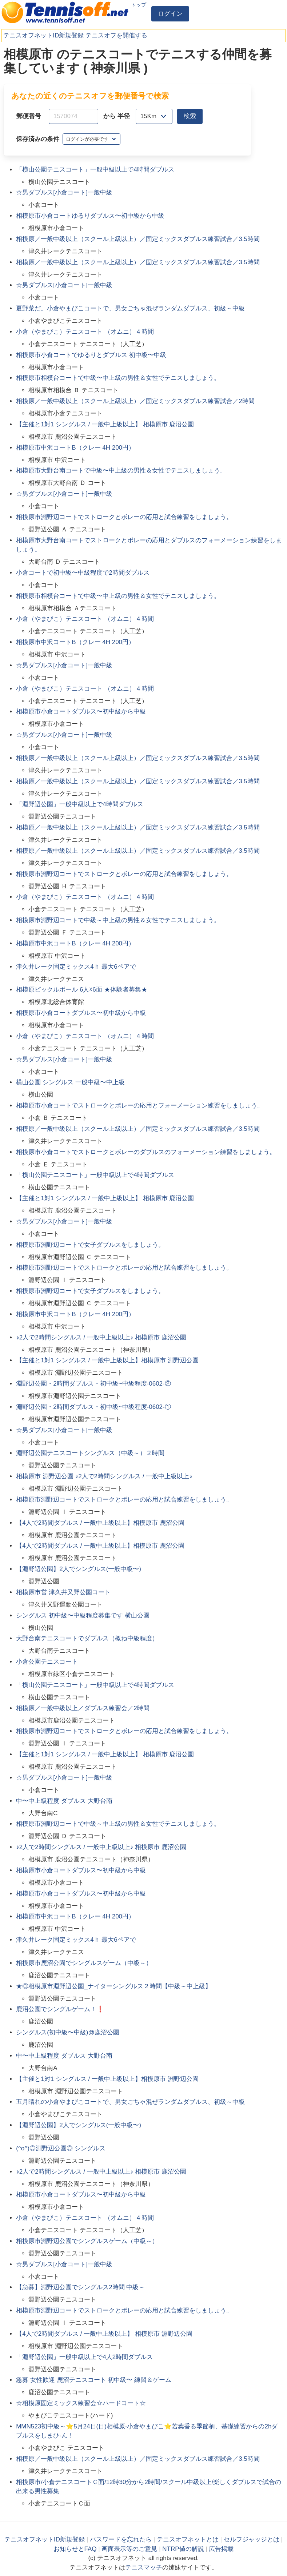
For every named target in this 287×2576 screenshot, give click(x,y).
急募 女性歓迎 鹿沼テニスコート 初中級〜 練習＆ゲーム (93, 2379)
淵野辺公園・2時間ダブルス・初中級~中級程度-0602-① (93, 1406)
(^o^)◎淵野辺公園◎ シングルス (60, 2148)
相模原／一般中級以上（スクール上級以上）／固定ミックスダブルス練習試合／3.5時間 (138, 239)
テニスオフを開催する (116, 35)
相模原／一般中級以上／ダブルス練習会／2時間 (82, 1708)
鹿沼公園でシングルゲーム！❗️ (60, 2009)
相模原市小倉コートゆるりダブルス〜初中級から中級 (90, 215)
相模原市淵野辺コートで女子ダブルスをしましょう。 (90, 1244)
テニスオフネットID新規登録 (43, 35)
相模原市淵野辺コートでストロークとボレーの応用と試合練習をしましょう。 (124, 517)
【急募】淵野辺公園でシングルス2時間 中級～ (80, 2287)
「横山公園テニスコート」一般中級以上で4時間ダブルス (95, 169)
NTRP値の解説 (183, 2548)
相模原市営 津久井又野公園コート (63, 1592)
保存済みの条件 (37, 139)
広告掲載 (221, 2548)
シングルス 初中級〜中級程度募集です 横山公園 (82, 1615)
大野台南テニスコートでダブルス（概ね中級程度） (87, 1638)
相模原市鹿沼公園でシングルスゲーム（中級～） (84, 1963)
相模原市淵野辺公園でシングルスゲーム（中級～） (87, 2241)
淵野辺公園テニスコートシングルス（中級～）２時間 (90, 1453)
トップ (138, 5)
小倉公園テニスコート (47, 1661)
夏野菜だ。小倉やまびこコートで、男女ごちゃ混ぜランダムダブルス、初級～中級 (130, 308)
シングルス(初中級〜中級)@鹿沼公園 (67, 2032)
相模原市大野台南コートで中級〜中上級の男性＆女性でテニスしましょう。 (121, 470)
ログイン (170, 13)
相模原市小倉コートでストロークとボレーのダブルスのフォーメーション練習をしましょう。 (146, 1152)
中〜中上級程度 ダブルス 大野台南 (64, 1800)
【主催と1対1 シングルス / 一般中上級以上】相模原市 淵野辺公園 (107, 1360)
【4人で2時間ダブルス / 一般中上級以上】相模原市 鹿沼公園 (100, 1522)
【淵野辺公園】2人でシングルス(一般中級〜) (78, 1569)
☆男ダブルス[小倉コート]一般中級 (64, 192)
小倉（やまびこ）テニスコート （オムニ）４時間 (85, 331)
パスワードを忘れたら (121, 2539)
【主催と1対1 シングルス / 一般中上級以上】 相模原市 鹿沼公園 (105, 424)
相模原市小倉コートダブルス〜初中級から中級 (81, 711)
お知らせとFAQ (75, 2548)
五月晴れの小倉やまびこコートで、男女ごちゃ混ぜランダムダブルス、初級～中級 (130, 2101)
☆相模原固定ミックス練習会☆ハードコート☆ (81, 2403)
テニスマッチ (143, 2567)
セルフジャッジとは (251, 2539)
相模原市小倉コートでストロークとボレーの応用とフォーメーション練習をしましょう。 (139, 1105)
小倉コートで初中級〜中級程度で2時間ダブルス (82, 572)
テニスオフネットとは (188, 2539)
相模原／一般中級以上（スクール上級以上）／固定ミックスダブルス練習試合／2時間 (135, 401)
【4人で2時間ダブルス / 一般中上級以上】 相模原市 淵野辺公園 (104, 2333)
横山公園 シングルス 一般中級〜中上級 (70, 1082)
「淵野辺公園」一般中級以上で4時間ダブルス (79, 804)
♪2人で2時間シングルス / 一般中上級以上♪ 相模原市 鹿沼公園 (101, 1337)
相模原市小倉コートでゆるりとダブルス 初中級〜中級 (91, 354)
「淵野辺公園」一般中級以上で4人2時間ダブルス (84, 2357)
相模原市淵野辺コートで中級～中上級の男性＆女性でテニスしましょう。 (118, 920)
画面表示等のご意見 (129, 2548)
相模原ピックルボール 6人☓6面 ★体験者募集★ (81, 989)
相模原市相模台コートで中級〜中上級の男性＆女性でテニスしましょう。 (118, 377)
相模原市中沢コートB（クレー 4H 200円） (75, 447)
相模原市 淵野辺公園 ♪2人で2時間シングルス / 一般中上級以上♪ (104, 1476)
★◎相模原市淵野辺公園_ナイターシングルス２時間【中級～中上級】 (113, 1986)
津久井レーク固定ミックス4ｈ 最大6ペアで (76, 966)
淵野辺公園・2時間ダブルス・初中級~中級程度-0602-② (93, 1383)
